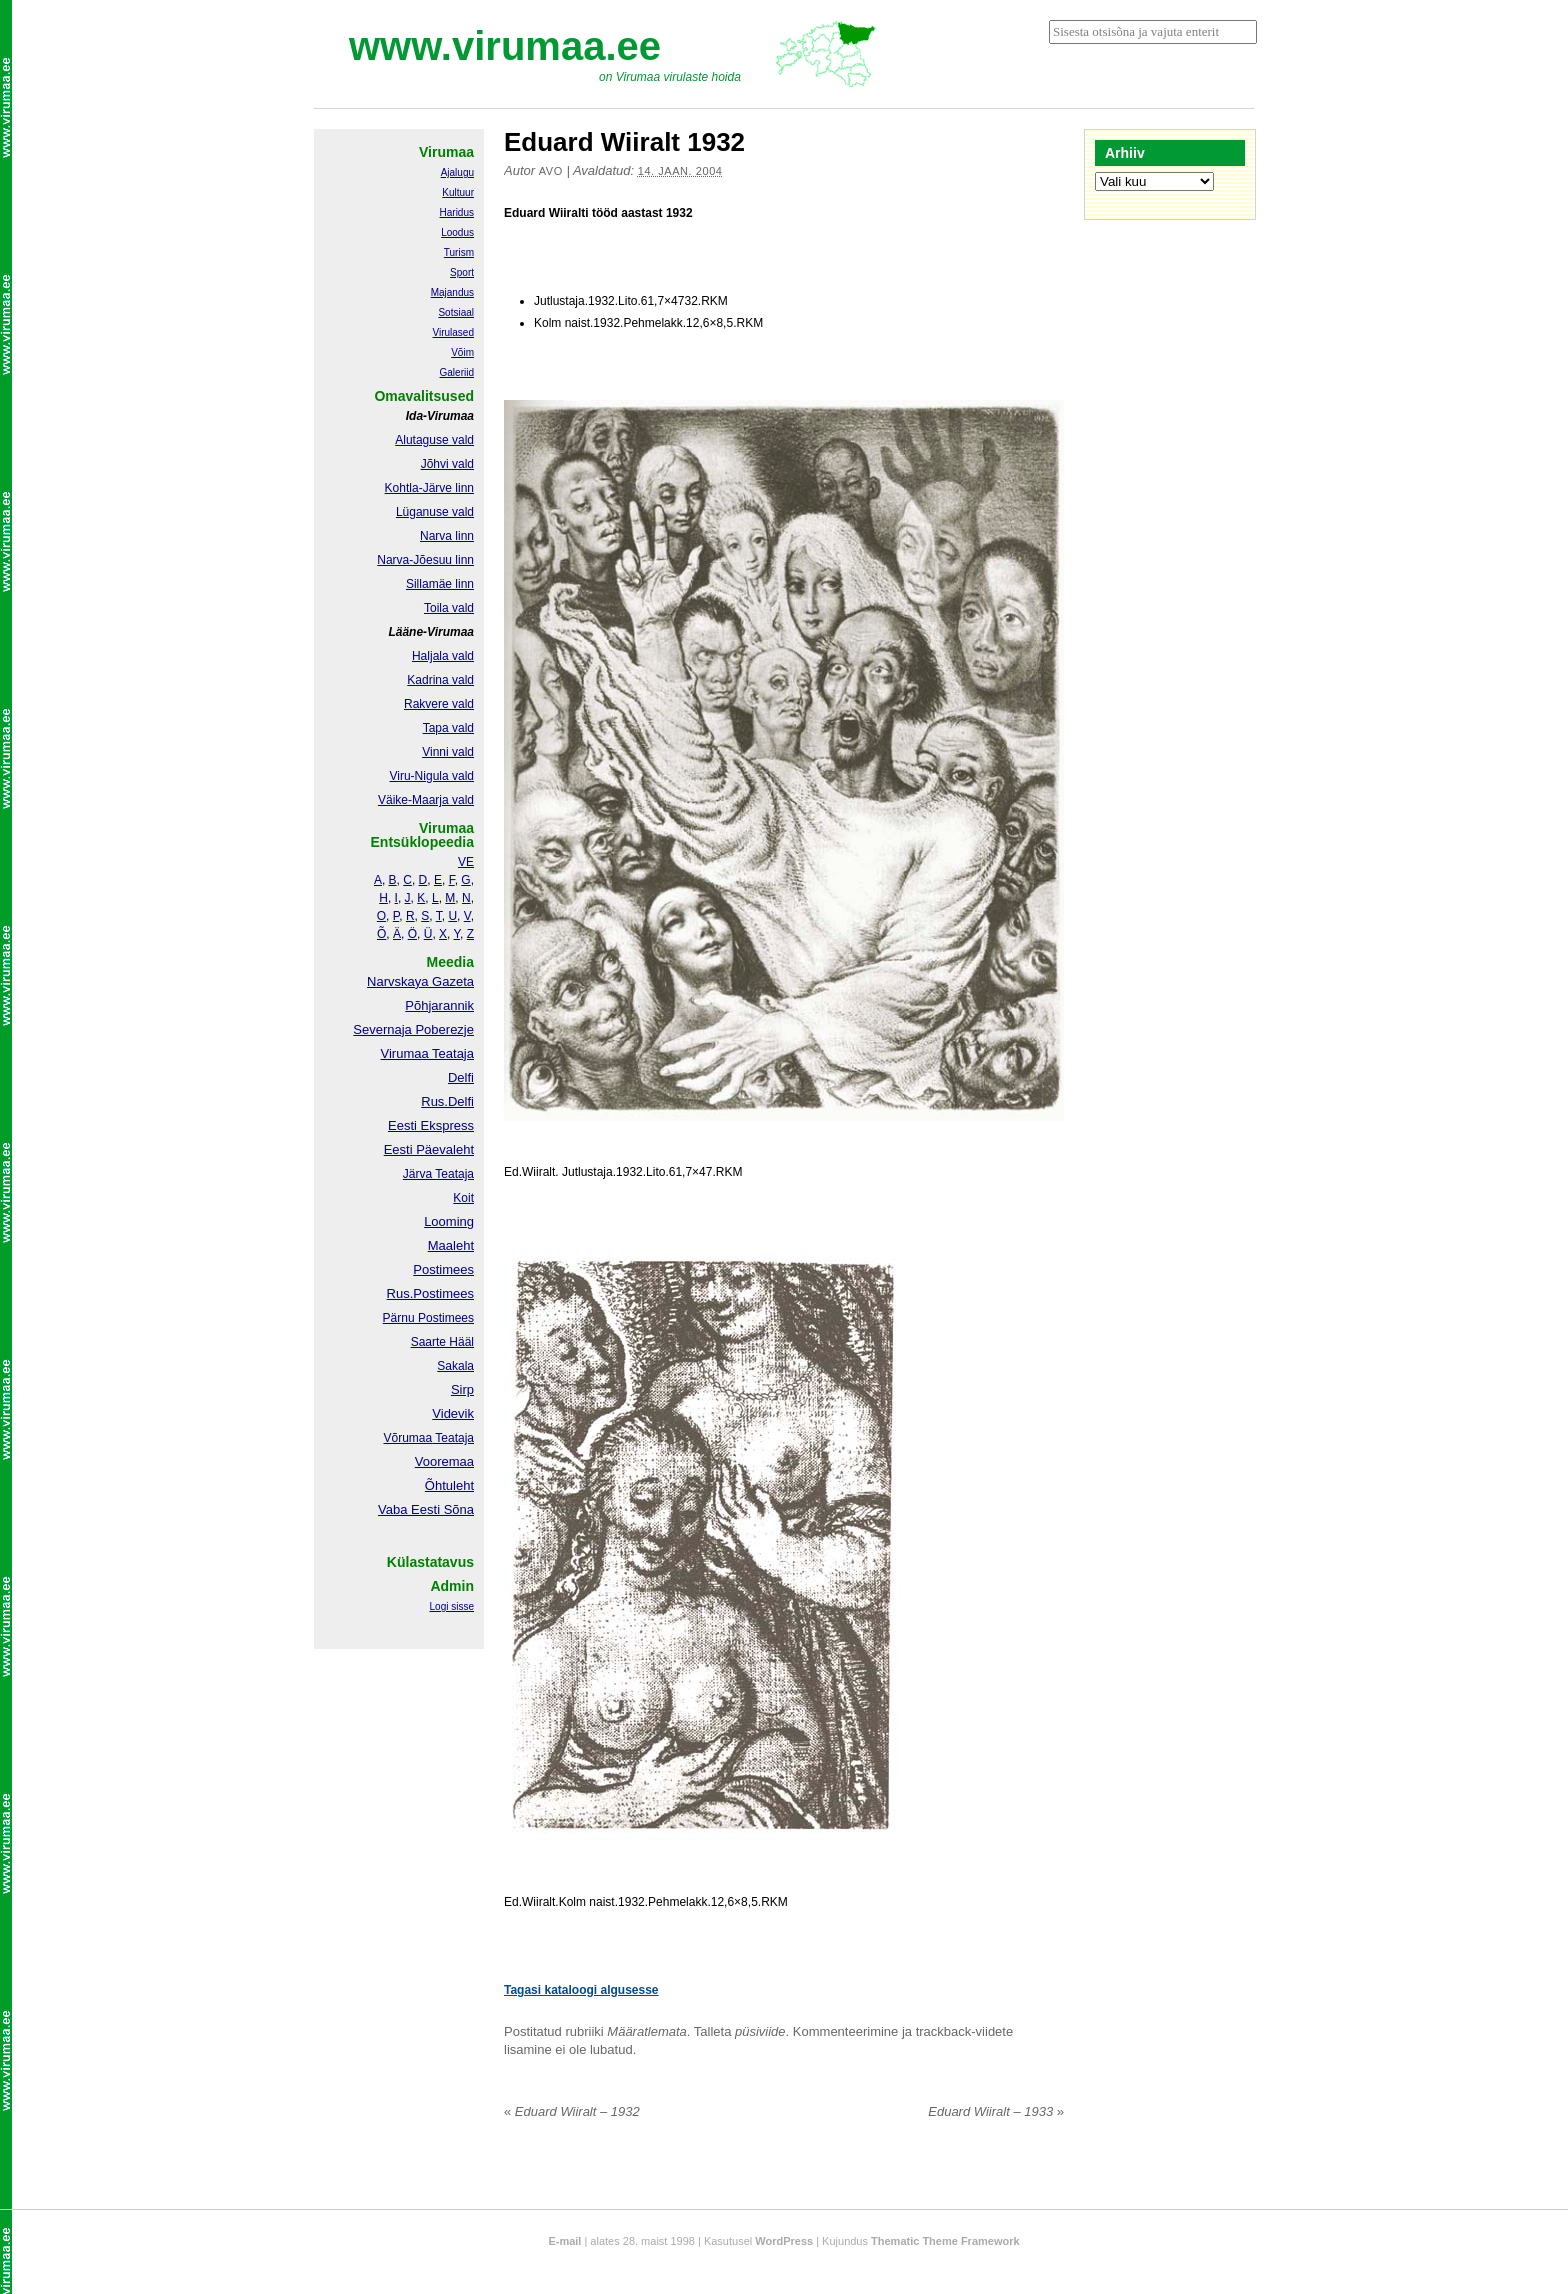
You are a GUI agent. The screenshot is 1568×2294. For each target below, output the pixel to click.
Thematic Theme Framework (945, 2241)
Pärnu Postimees (428, 1318)
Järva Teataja (438, 1174)
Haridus (457, 212)
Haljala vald (443, 656)
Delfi (461, 1077)
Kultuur (458, 192)
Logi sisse (452, 1606)
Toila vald (449, 608)
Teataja (453, 1438)
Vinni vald (448, 752)
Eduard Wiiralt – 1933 (996, 2111)
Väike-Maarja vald (426, 800)
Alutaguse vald (434, 440)
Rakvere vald (439, 704)
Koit (463, 1198)
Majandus (452, 292)
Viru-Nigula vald (432, 776)
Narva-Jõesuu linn (425, 560)
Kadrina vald (440, 680)
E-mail (564, 2241)
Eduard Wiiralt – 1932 (572, 2111)
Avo (551, 171)
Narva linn (447, 536)
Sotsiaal (456, 312)
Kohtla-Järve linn (429, 488)
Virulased (453, 332)
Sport (462, 272)
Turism (459, 252)
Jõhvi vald (447, 464)
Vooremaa (444, 1461)
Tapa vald (448, 728)
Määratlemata (646, 2031)
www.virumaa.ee (505, 46)
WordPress (784, 2241)
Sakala (455, 1366)
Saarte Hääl (442, 1342)
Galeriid (457, 372)
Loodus (457, 232)
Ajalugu (457, 172)
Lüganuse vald (435, 512)
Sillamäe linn (440, 584)
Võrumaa (407, 1438)
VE (466, 862)
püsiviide (760, 2031)
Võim (462, 352)
